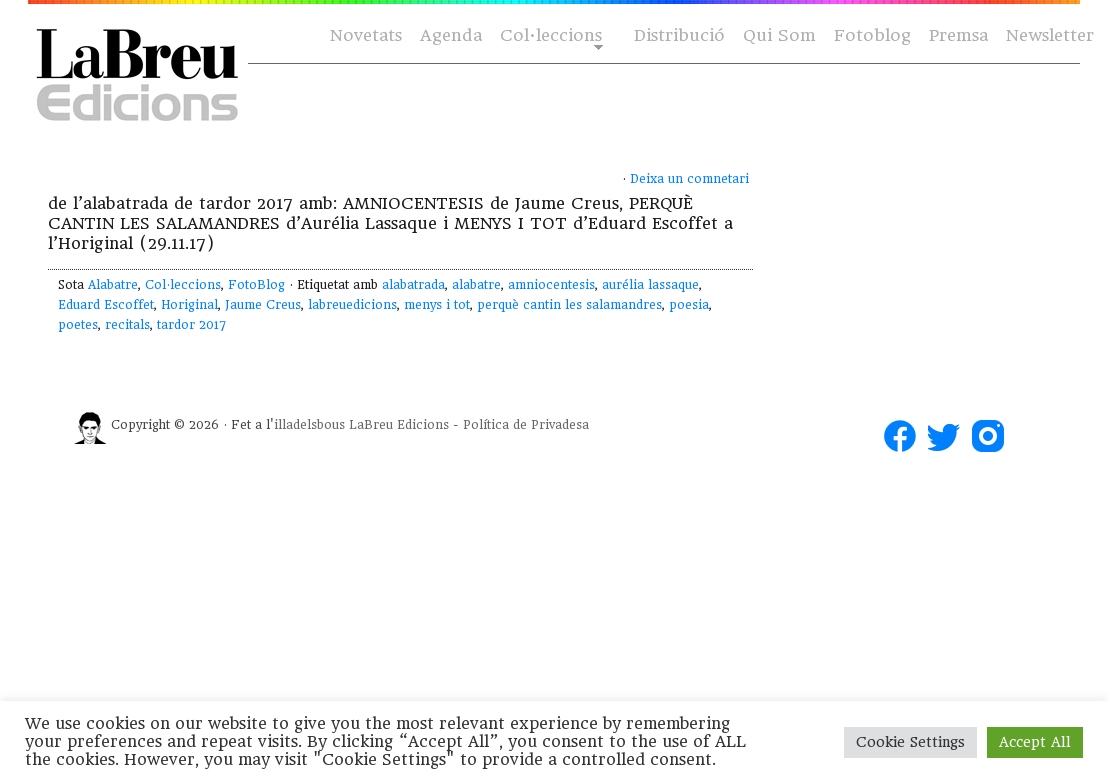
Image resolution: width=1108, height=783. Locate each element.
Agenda (451, 35)
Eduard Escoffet (106, 305)
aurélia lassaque (650, 285)
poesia (689, 305)
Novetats (366, 35)
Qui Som (779, 35)
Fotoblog (872, 35)
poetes (78, 325)
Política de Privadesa (526, 425)
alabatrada (413, 285)
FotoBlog (256, 285)
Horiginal (189, 305)
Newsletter (1050, 35)
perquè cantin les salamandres (569, 305)
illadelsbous (309, 425)
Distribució (679, 35)
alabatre (476, 285)
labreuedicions (352, 305)
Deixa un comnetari (689, 179)
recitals (127, 325)
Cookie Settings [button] (910, 742)
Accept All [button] (1035, 742)
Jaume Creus (263, 305)
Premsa (958, 35)
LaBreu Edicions (399, 425)
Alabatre (113, 285)
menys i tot (437, 305)
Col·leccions (549, 36)
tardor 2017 (191, 325)
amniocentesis (551, 285)
